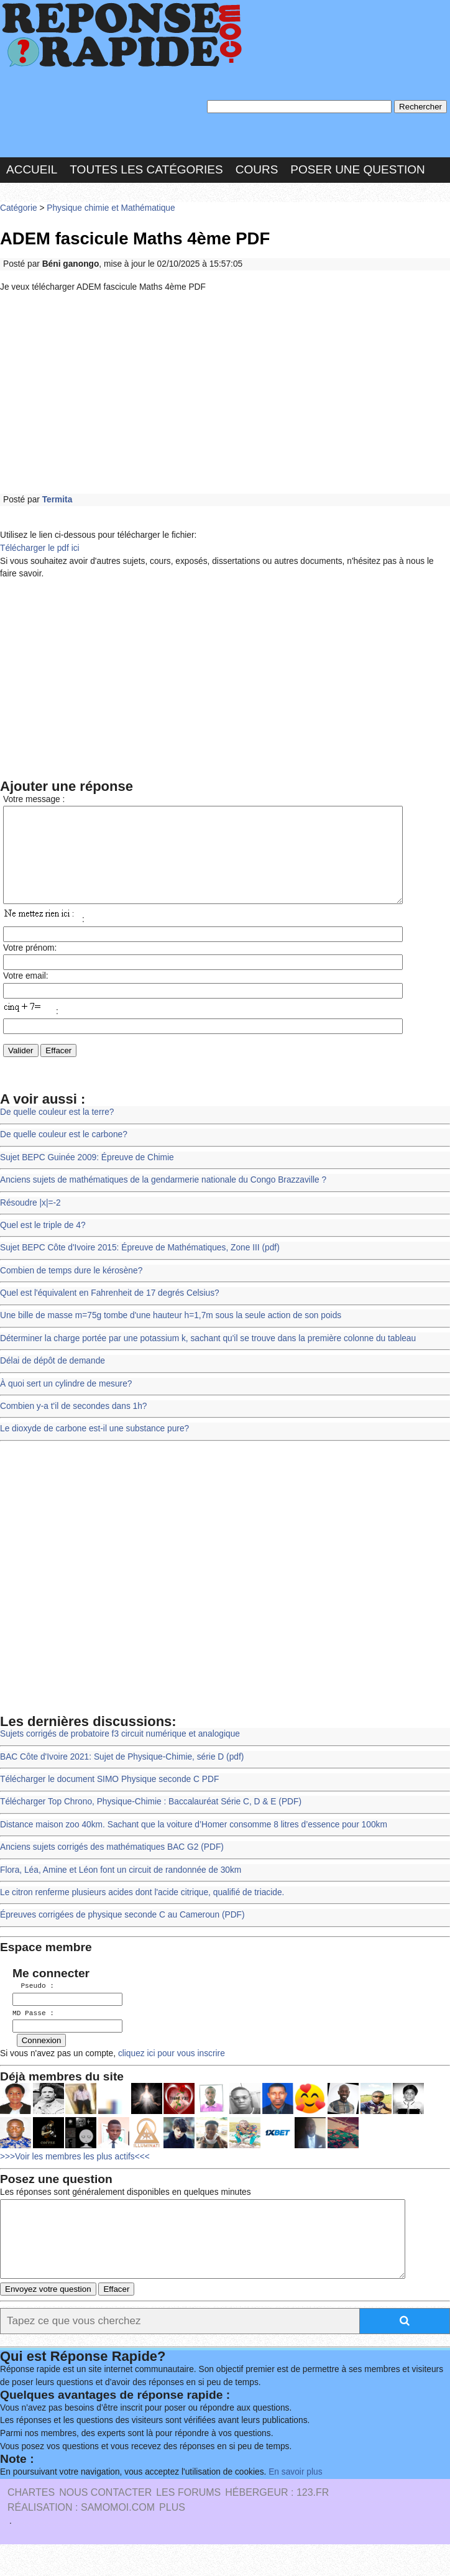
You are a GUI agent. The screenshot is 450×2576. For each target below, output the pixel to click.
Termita (57, 499)
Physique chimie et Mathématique (111, 208)
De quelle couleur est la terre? (57, 1130)
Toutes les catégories (146, 169)
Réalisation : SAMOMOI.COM (81, 2539)
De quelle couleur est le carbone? (63, 1153)
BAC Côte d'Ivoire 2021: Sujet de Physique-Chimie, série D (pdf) (122, 1775)
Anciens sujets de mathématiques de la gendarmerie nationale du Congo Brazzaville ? (163, 1198)
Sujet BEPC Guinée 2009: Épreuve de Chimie (87, 1176)
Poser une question (357, 169)
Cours (257, 169)
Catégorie (18, 208)
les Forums (188, 2524)
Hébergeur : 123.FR (277, 2524)
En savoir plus (295, 2503)
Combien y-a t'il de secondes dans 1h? (73, 1424)
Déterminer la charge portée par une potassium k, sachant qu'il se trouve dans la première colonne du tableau (208, 1357)
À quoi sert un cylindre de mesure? (66, 1402)
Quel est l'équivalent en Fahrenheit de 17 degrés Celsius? (109, 1311)
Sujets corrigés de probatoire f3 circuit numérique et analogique (120, 1752)
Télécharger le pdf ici (40, 548)
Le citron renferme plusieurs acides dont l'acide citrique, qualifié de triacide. (142, 1911)
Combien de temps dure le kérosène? (71, 1289)
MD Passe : (33, 2031)
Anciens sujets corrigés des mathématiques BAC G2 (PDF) (112, 1865)
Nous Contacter (105, 2524)
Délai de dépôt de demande (52, 1379)
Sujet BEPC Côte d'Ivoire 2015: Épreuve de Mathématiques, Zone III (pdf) (140, 1266)
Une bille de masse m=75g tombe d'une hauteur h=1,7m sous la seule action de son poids (170, 1334)
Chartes (31, 2524)
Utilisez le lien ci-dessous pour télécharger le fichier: (98, 535)
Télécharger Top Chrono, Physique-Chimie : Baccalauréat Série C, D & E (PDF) (150, 1820)
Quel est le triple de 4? (43, 1244)
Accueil (31, 169)
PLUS (172, 2539)
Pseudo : (33, 2004)
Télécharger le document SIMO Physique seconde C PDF (109, 1798)
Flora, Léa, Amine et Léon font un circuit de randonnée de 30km (120, 1888)
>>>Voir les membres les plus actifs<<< (75, 2173)
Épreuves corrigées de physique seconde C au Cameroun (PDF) (122, 1933)
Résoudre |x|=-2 (30, 1221)
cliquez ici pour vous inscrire (170, 2070)
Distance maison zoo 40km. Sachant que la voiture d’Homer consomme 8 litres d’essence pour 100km (193, 1843)
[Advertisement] (225, 394)
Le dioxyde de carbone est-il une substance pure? (94, 1447)
